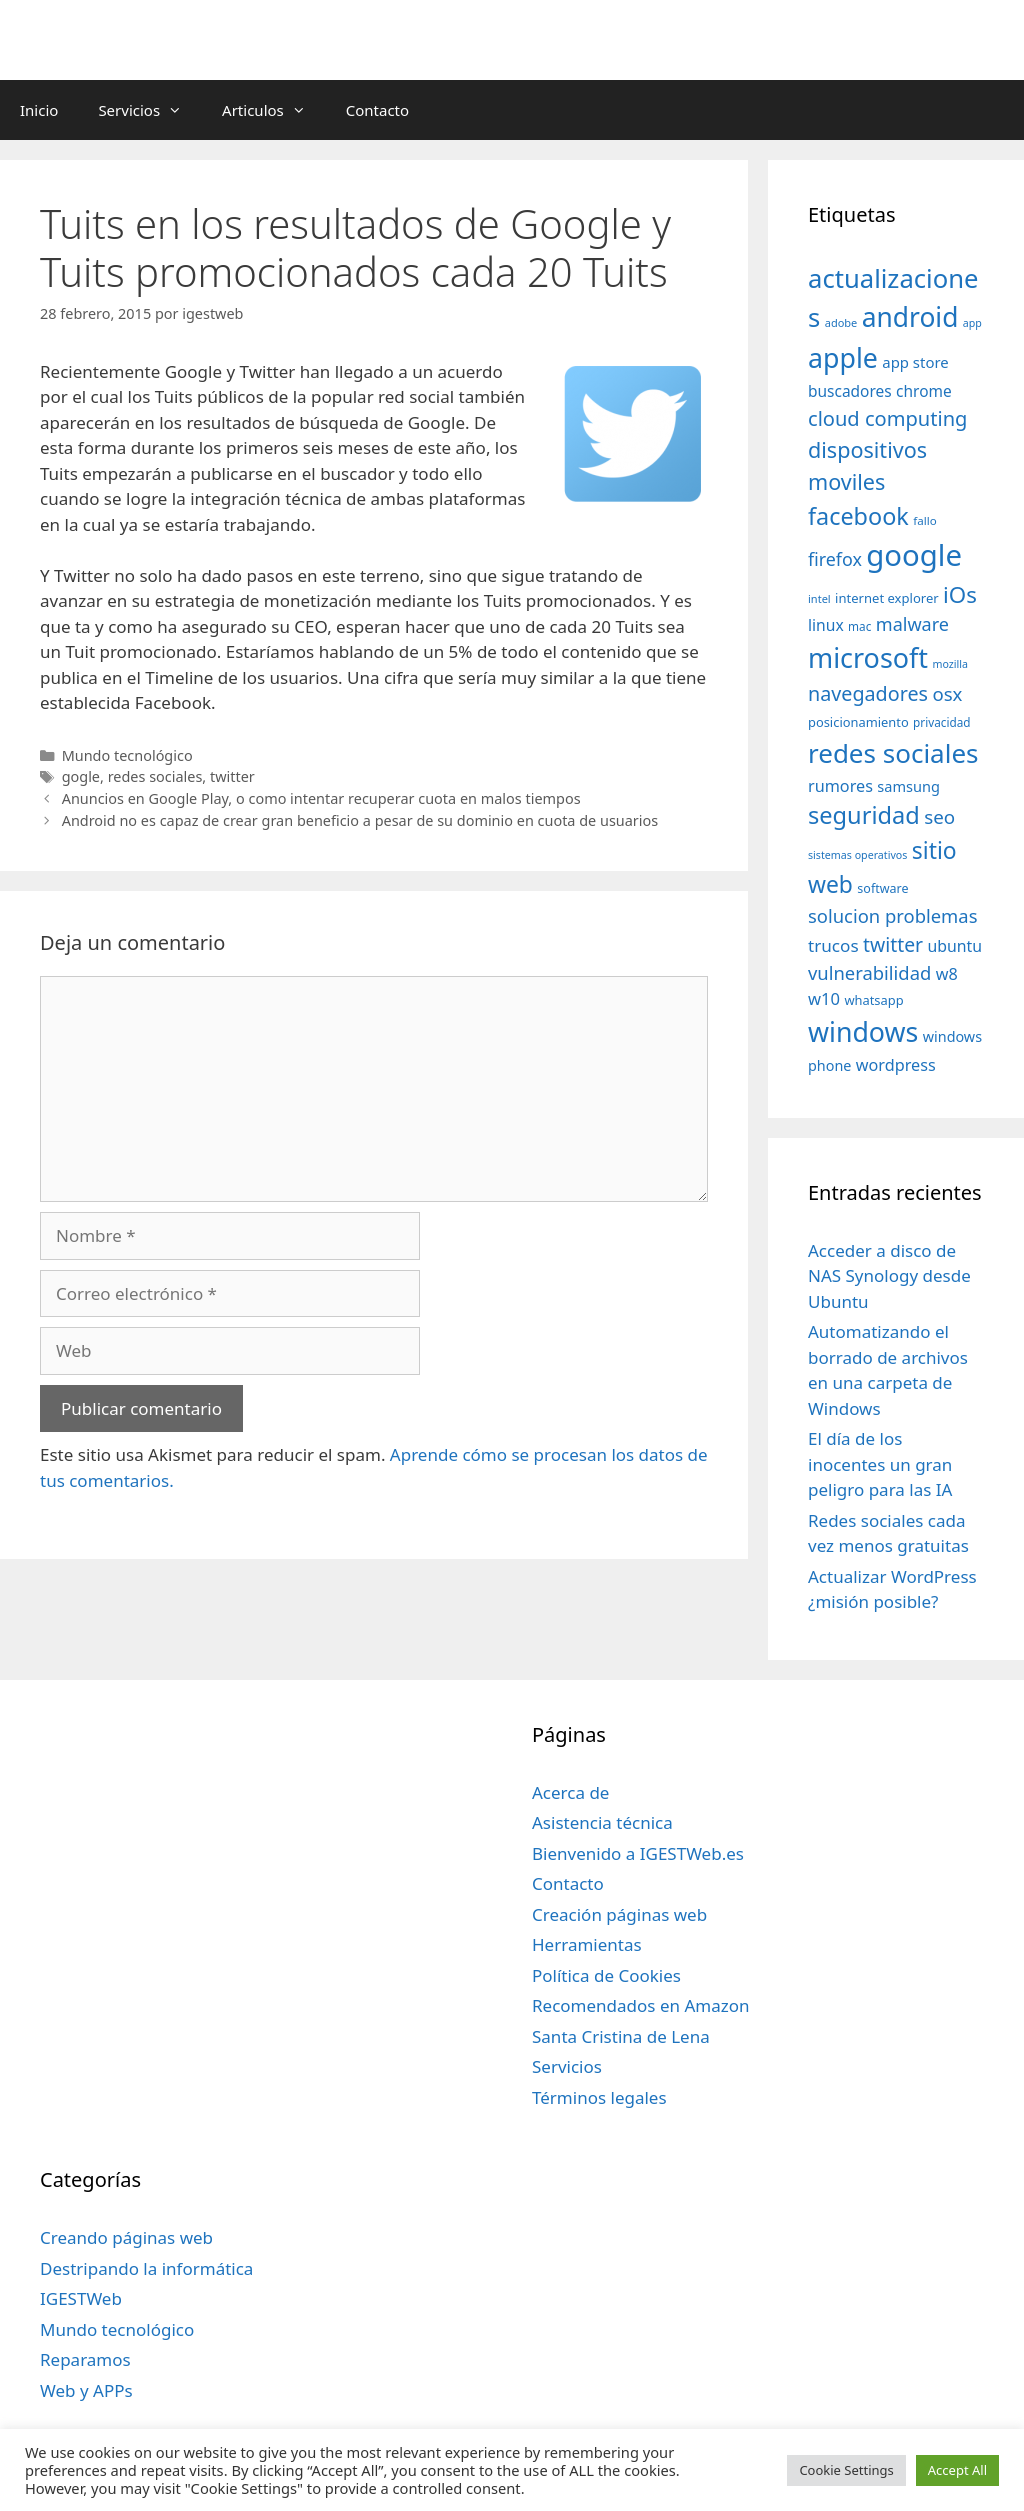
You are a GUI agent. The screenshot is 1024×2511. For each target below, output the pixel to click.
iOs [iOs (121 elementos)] (960, 594)
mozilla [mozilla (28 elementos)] (951, 664)
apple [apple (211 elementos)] (843, 357)
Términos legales (599, 2097)
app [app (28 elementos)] (972, 323)
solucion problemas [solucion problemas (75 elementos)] (892, 915)
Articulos (274, 110)
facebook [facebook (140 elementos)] (858, 516)
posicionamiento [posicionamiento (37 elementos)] (858, 722)
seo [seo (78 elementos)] (939, 817)
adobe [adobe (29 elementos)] (841, 322)
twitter (232, 776)
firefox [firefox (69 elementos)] (835, 559)
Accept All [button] (957, 2470)
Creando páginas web (126, 2237)
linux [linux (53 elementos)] (826, 625)
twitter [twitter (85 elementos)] (893, 944)
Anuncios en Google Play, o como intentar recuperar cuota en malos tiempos (321, 798)
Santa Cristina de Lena (621, 2036)
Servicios (150, 110)
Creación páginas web (619, 1914)
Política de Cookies (606, 1975)
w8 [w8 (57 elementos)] (947, 974)
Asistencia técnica (602, 1822)
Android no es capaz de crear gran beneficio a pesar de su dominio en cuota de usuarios (360, 820)
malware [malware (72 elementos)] (912, 624)
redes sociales (155, 776)
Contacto (377, 110)
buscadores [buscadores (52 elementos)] (850, 391)
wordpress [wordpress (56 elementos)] (896, 1065)
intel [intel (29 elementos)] (819, 598)
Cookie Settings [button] (846, 2470)
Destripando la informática (146, 2268)
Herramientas (587, 1944)
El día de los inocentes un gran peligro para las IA (880, 1464)
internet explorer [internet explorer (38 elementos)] (887, 598)
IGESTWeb (81, 2298)
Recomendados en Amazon (640, 2005)
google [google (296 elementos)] (914, 555)
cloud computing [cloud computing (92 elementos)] (887, 418)
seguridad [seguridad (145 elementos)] (864, 815)
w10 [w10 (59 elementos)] (824, 998)
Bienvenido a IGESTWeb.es (638, 1853)
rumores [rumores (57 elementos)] (840, 786)
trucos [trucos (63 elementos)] (833, 945)
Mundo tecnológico (127, 755)
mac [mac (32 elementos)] (859, 626)
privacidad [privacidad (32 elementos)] (941, 722)
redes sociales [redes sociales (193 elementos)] (893, 753)
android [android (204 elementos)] (910, 317)
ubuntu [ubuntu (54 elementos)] (955, 946)
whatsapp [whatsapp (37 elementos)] (873, 1000)
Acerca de (570, 1792)
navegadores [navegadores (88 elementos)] (868, 693)
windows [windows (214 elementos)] (863, 1031)
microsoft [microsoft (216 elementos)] (868, 657)
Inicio (39, 110)
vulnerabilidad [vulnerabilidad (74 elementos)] (869, 972)
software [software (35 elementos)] (882, 888)
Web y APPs (86, 2390)
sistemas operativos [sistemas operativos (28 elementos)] (857, 855)
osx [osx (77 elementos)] (947, 693)
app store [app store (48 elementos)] (915, 362)
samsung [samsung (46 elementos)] (908, 786)
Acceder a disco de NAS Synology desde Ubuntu (889, 1276)
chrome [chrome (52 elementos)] (924, 391)
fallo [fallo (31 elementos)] (924, 520)
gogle (81, 776)
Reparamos (85, 2359)
